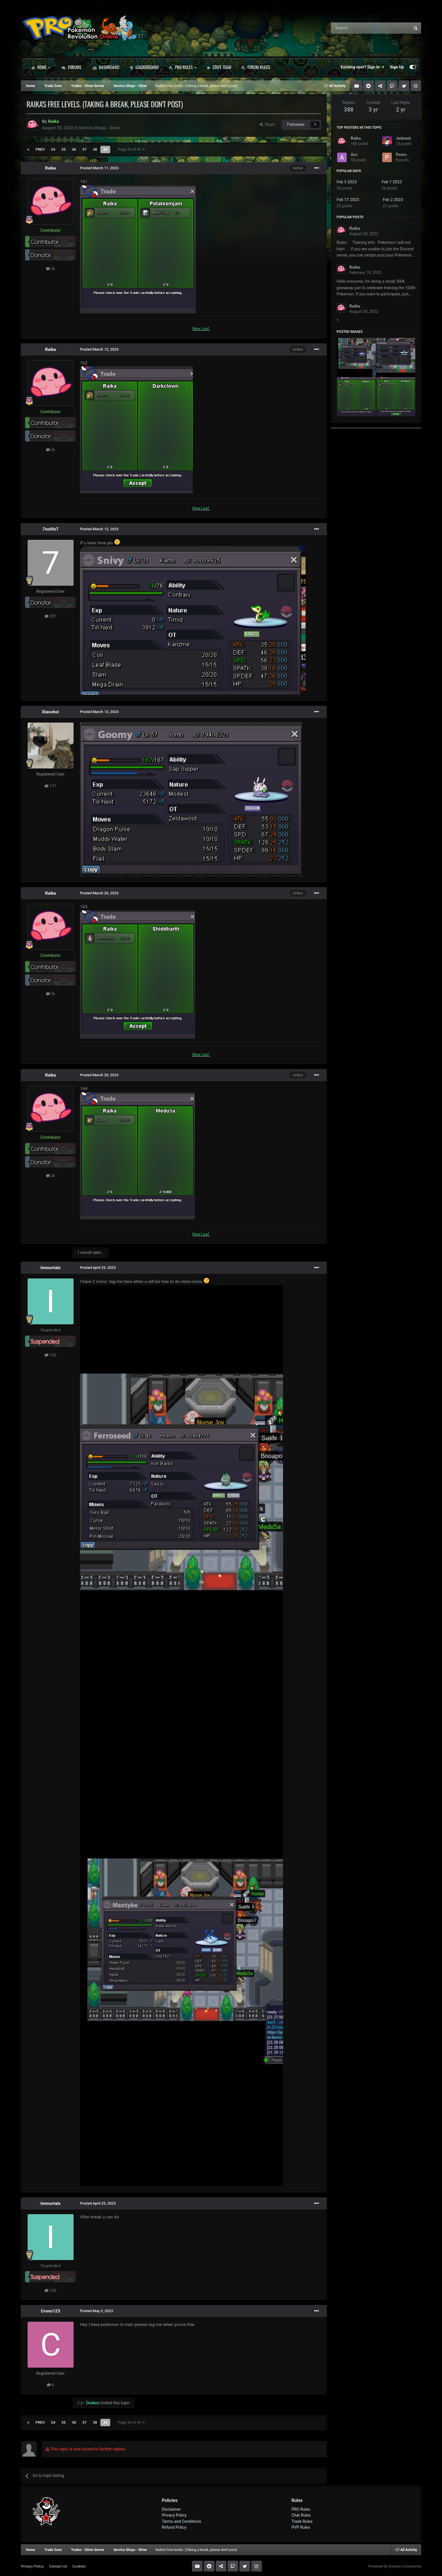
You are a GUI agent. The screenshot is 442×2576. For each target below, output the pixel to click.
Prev (40, 149)
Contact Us (58, 2566)
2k (50, 268)
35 (63, 149)
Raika (50, 168)
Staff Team (218, 67)
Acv (354, 154)
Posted (99, 168)
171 (50, 786)
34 (53, 149)
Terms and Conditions (181, 2521)
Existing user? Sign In (362, 67)
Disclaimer (171, 2509)
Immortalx (50, 1267)
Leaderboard (144, 67)
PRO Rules (182, 67)
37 (84, 149)
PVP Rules (300, 2527)
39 (105, 149)
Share (267, 124)
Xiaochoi (50, 711)
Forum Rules (255, 67)
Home (40, 67)
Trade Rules (302, 2521)
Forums (71, 67)
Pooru (401, 154)
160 (50, 1355)
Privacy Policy (174, 2515)
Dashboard (106, 67)
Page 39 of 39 (131, 149)
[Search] (356, 28)
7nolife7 (51, 529)
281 (50, 616)
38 (95, 149)
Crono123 (50, 2311)
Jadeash (403, 138)
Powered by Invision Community (394, 2566)
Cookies (78, 2566)
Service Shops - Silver (99, 127)
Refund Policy (174, 2527)
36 (74, 149)
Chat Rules (301, 2515)
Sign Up (397, 67)
